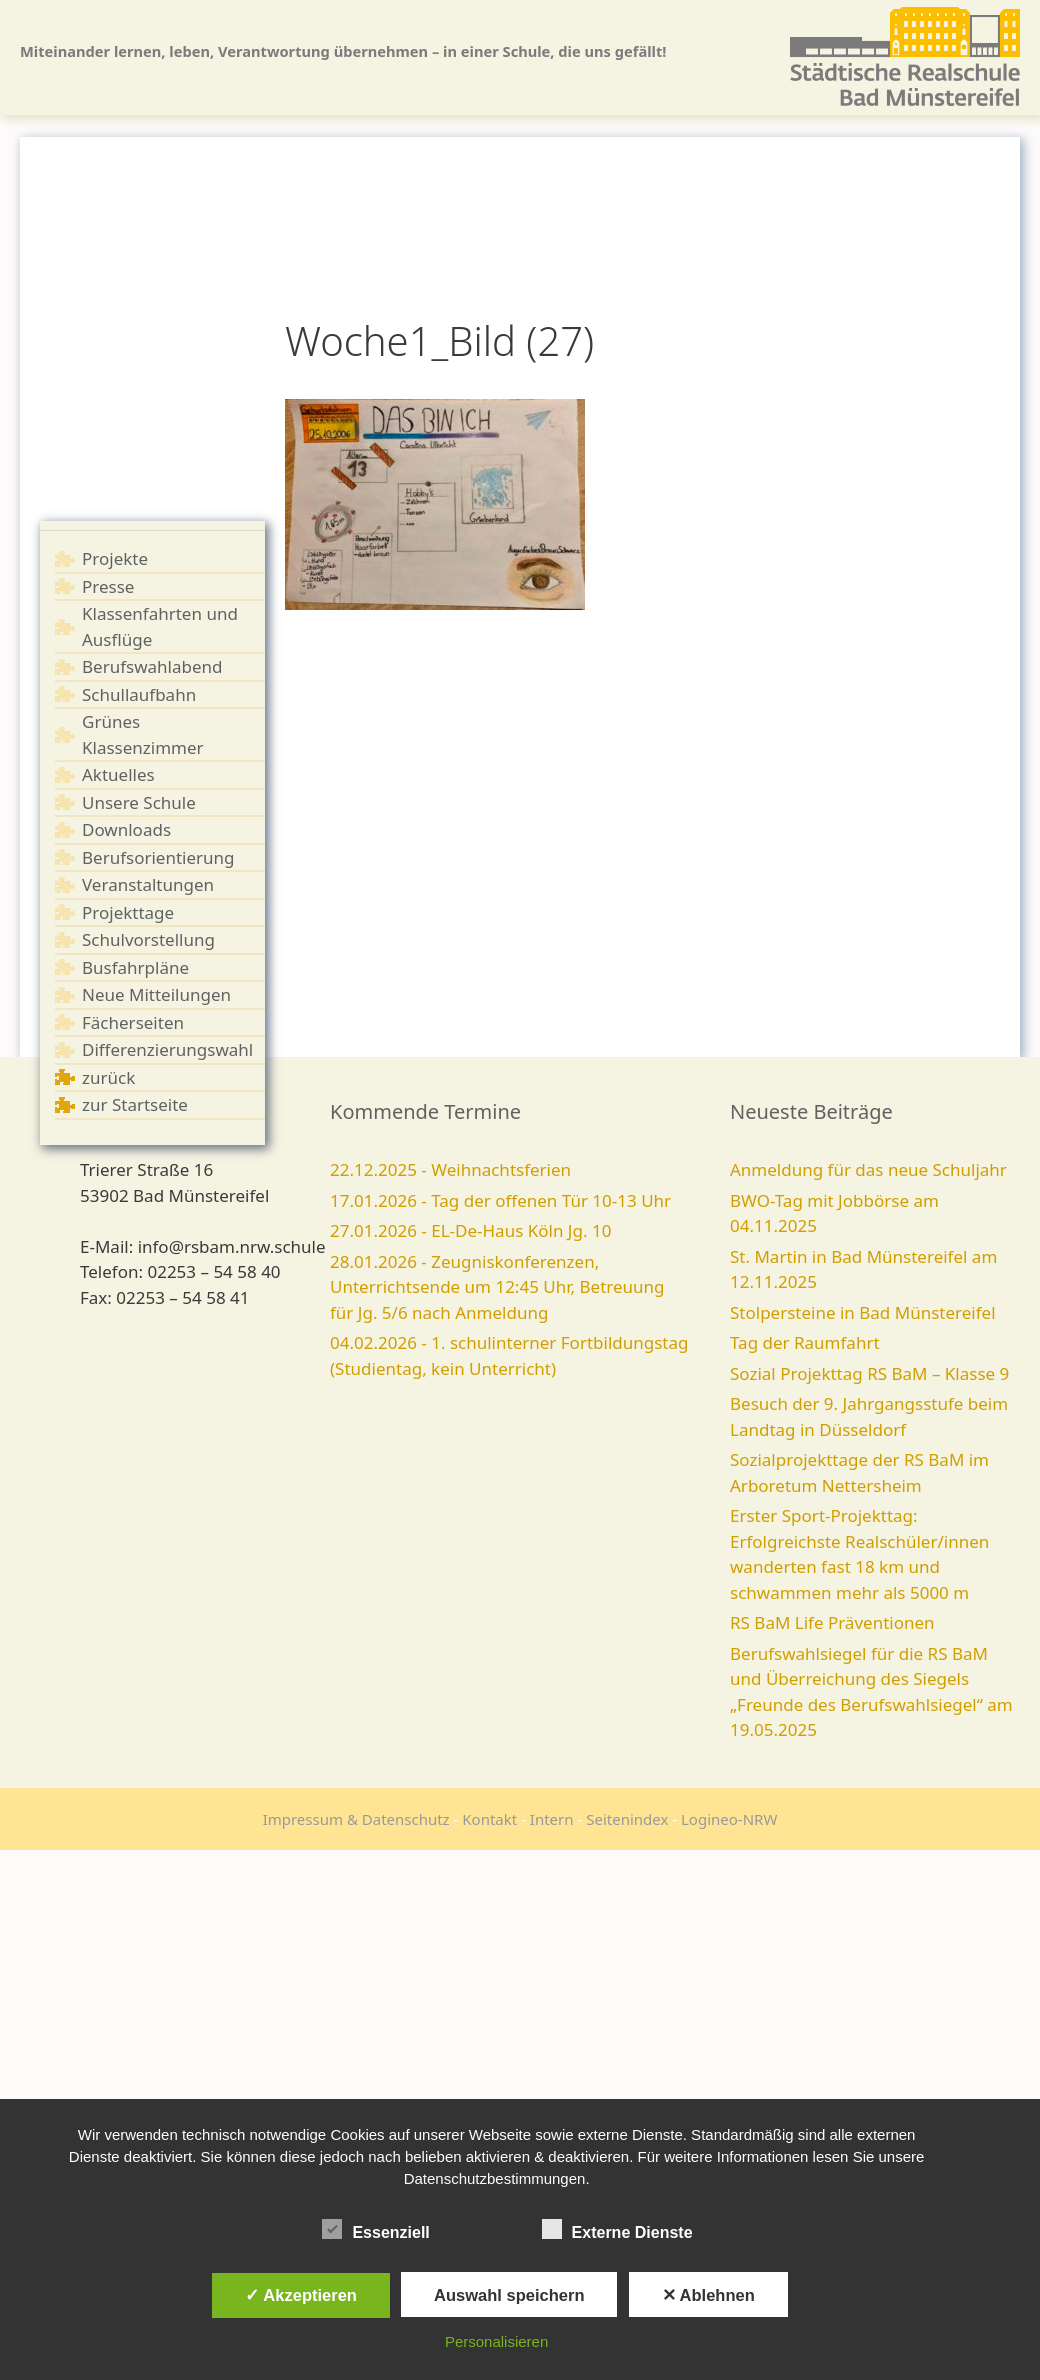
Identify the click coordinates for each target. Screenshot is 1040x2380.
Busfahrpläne (135, 967)
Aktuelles (118, 774)
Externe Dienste (617, 2229)
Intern (552, 1819)
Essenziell (375, 2229)
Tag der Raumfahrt (805, 1342)
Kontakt (489, 1819)
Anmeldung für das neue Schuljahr (868, 1169)
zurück (108, 1077)
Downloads (126, 829)
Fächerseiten (133, 1022)
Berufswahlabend (152, 666)
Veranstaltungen (148, 884)
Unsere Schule (139, 802)
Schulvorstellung (148, 939)
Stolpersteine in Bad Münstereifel (863, 1312)
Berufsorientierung (158, 857)
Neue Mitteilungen (156, 994)
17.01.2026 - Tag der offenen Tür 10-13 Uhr (500, 1200)
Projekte (115, 558)
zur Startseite (135, 1104)
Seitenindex (627, 1819)
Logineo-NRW (729, 1819)
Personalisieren (496, 2341)
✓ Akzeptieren (301, 2295)
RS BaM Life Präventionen (832, 1622)
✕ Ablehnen (708, 2295)
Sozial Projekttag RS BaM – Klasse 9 (869, 1373)
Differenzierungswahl (167, 1049)
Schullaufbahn (139, 694)
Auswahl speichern (509, 2295)
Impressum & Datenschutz (356, 1819)
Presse (108, 586)
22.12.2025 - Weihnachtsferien (450, 1169)
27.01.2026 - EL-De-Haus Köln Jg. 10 (470, 1230)
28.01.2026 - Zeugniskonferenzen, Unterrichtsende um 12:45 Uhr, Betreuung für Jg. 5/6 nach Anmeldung (497, 1287)
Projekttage (128, 912)
